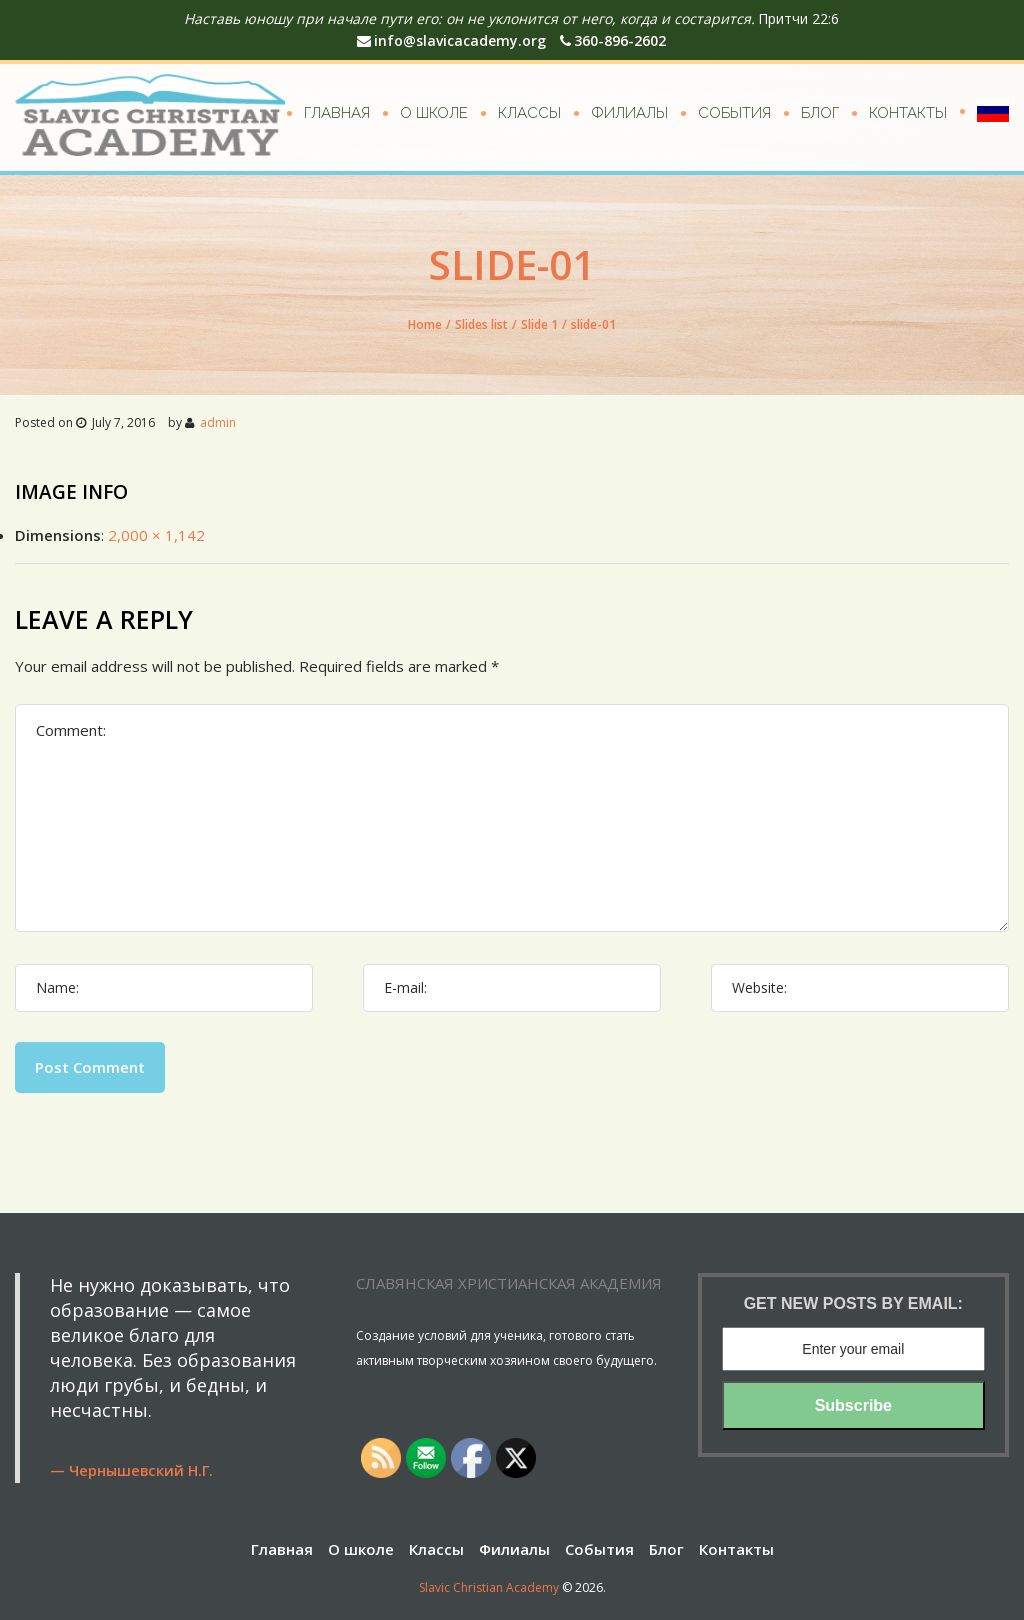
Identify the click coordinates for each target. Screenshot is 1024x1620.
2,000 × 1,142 (156, 535)
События (734, 113)
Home (425, 324)
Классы (529, 113)
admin (218, 422)
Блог (820, 113)
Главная (337, 113)
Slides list (481, 324)
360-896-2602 (613, 40)
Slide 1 (539, 324)
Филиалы (629, 113)
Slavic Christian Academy (489, 1587)
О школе (434, 113)
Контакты (908, 113)
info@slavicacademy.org (451, 40)
